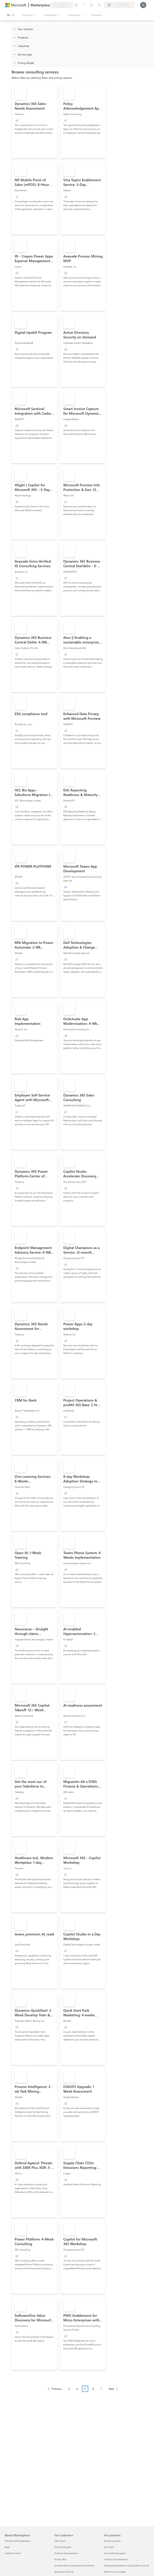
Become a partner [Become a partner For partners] (112, 2540)
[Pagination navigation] (83, 2391)
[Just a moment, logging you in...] (143, 5)
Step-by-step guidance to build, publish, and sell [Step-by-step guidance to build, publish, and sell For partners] (126, 2565)
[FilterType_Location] (14, 29)
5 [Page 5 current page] (85, 2389)
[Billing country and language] (119, 5)
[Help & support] (84, 5)
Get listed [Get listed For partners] (108, 2547)
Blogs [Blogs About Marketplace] (7, 2547)
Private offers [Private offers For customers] (60, 2559)
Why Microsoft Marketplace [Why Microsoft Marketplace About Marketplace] (17, 2540)
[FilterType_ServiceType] (14, 54)
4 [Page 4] (77, 2389)
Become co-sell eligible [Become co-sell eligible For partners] (115, 2571)
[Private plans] (99, 5)
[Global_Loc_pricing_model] (14, 63)
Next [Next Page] (111, 2389)
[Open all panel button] (10, 15)
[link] (34, 121)
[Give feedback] (76, 5)
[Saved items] (91, 5)
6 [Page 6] (93, 2389)
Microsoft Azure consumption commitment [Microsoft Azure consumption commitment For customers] (74, 2565)
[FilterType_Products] (14, 37)
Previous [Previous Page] (57, 2389)
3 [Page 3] (69, 2389)
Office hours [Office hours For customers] (60, 2540)
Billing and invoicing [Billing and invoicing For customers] (63, 2571)
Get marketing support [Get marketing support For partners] (114, 2553)
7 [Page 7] (101, 2389)
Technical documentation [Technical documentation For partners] (116, 2559)
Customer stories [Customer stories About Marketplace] (13, 2553)
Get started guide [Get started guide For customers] (62, 2547)
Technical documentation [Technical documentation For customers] (66, 2553)
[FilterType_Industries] (14, 46)
